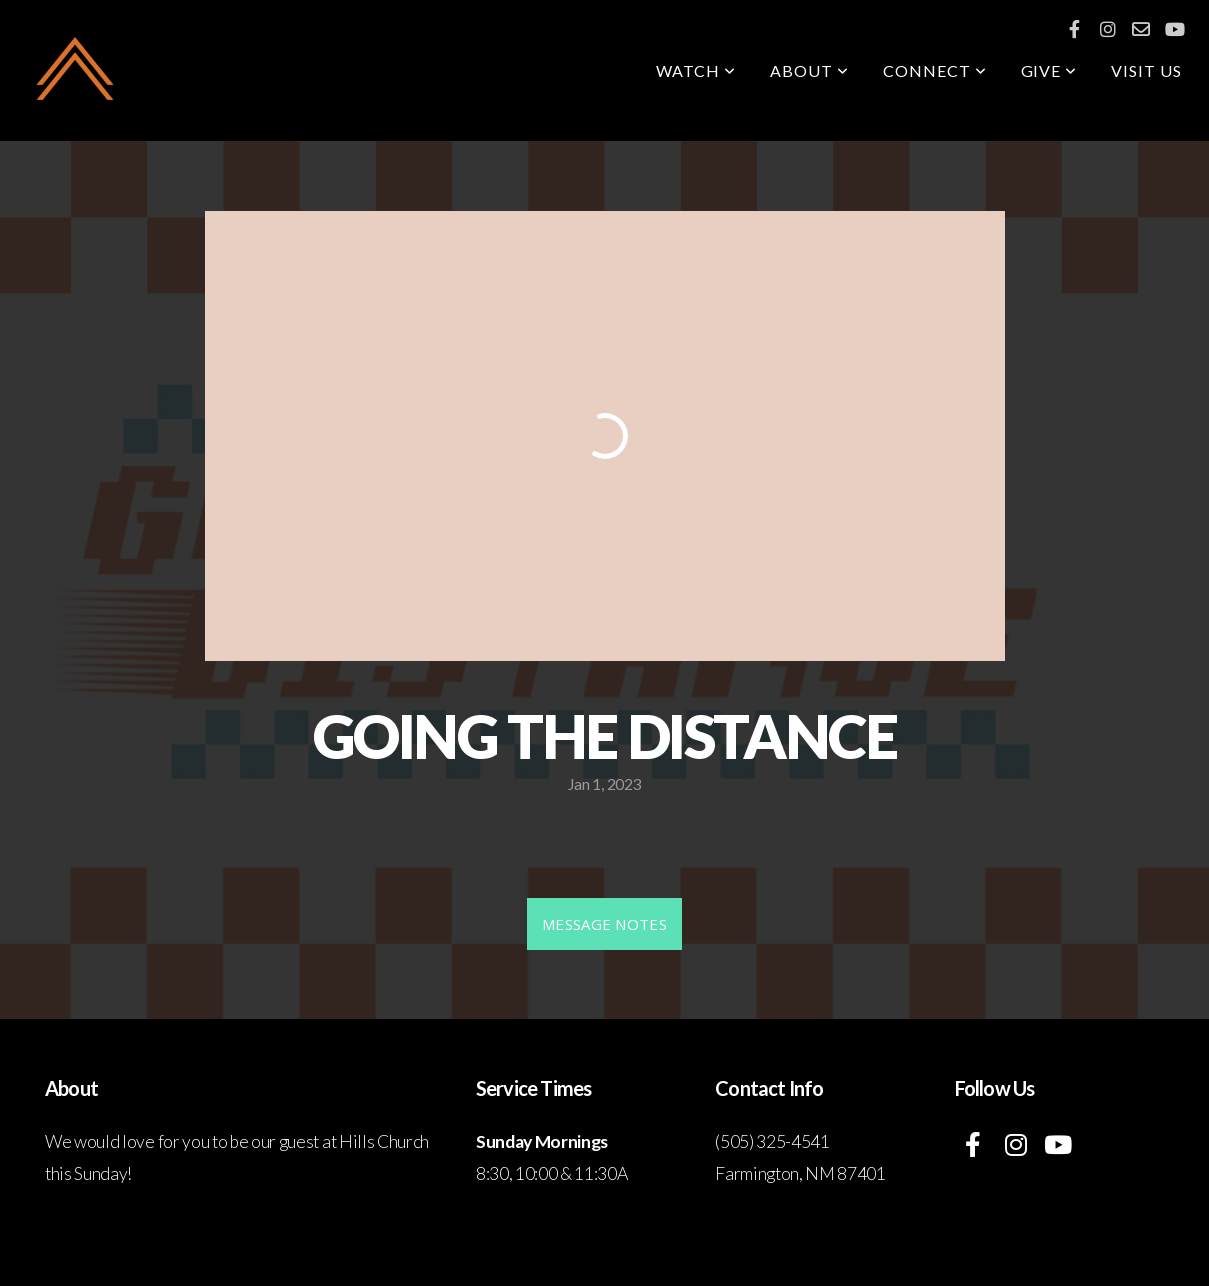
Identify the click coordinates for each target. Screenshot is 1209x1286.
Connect (935, 70)
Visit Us (1146, 70)
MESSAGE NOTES (604, 924)
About (809, 70)
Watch (696, 70)
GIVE (1049, 70)
